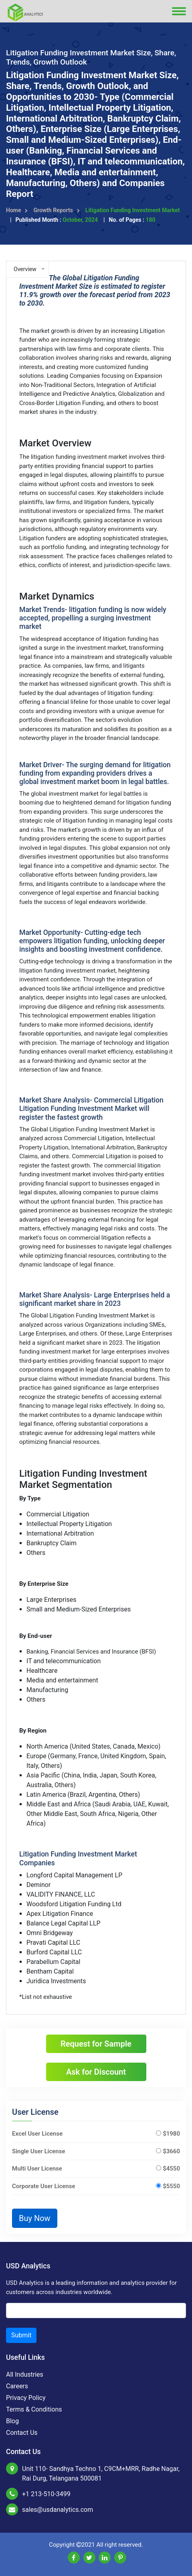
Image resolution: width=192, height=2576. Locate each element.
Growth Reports (56, 210)
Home (17, 210)
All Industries (24, 2374)
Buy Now (35, 2218)
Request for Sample (96, 2044)
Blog (12, 2421)
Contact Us (22, 2432)
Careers (17, 2386)
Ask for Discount (96, 2072)
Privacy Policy (26, 2398)
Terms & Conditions (34, 2409)
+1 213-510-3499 (46, 2494)
